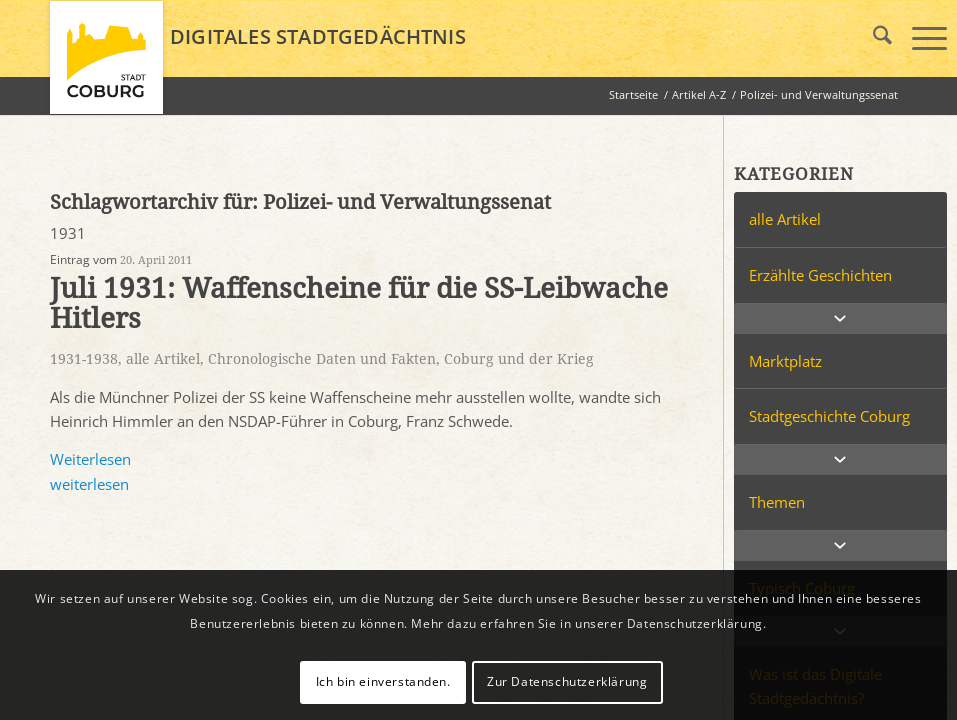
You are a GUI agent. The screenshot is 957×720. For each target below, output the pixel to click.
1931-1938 (84, 359)
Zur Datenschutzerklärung (567, 681)
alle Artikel (163, 359)
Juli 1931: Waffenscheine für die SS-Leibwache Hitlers (359, 304)
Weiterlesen (90, 459)
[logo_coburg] (106, 66)
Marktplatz (785, 361)
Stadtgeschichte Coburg (829, 416)
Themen (777, 502)
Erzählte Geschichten (820, 275)
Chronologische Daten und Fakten (322, 359)
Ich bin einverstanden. (383, 681)
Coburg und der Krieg (519, 359)
